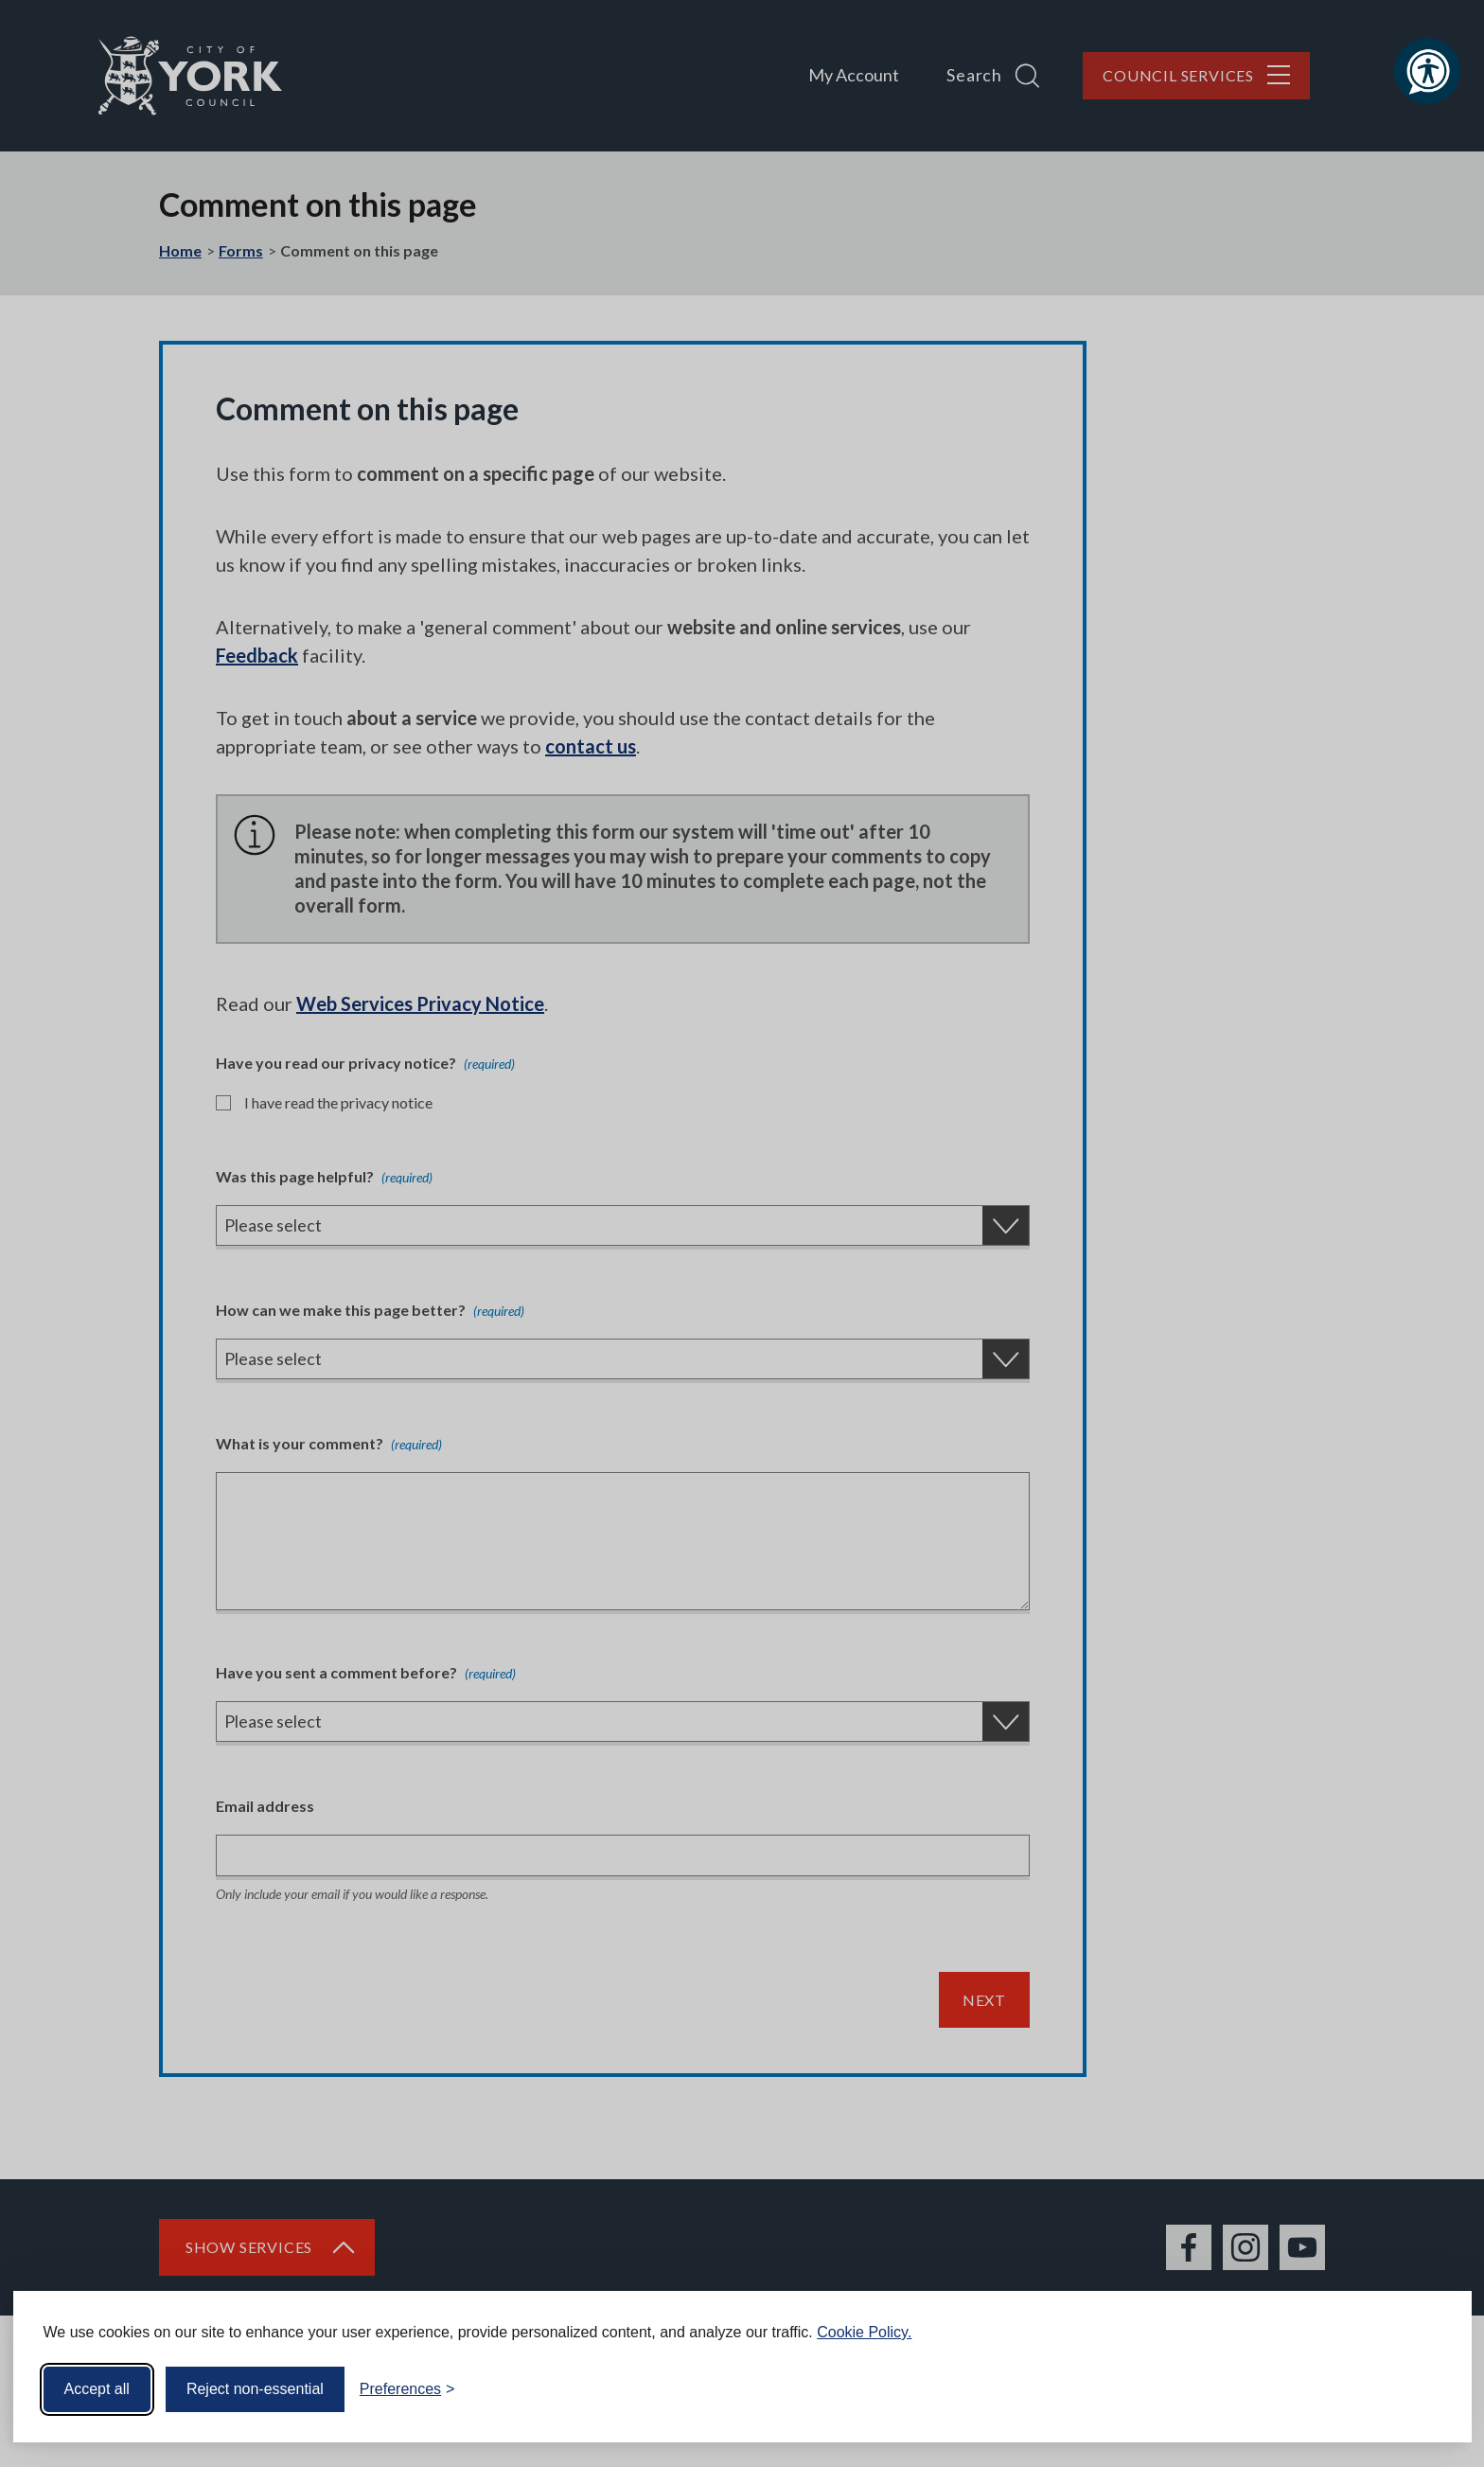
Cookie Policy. (864, 2332)
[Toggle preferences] (407, 2389)
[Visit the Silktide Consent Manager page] (1430, 2389)
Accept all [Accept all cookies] (97, 2389)
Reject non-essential (255, 2389)
